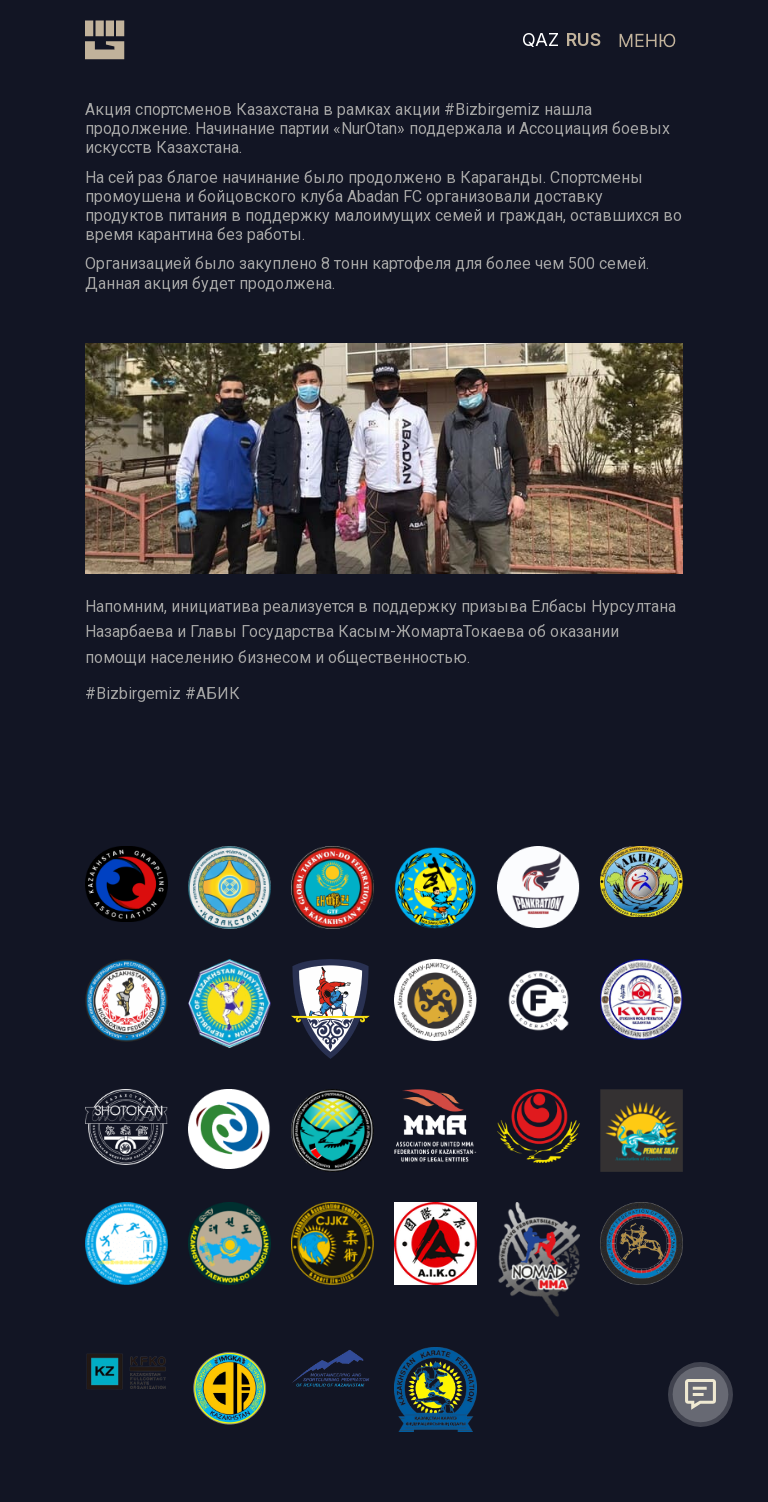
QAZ (540, 39)
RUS (583, 39)
